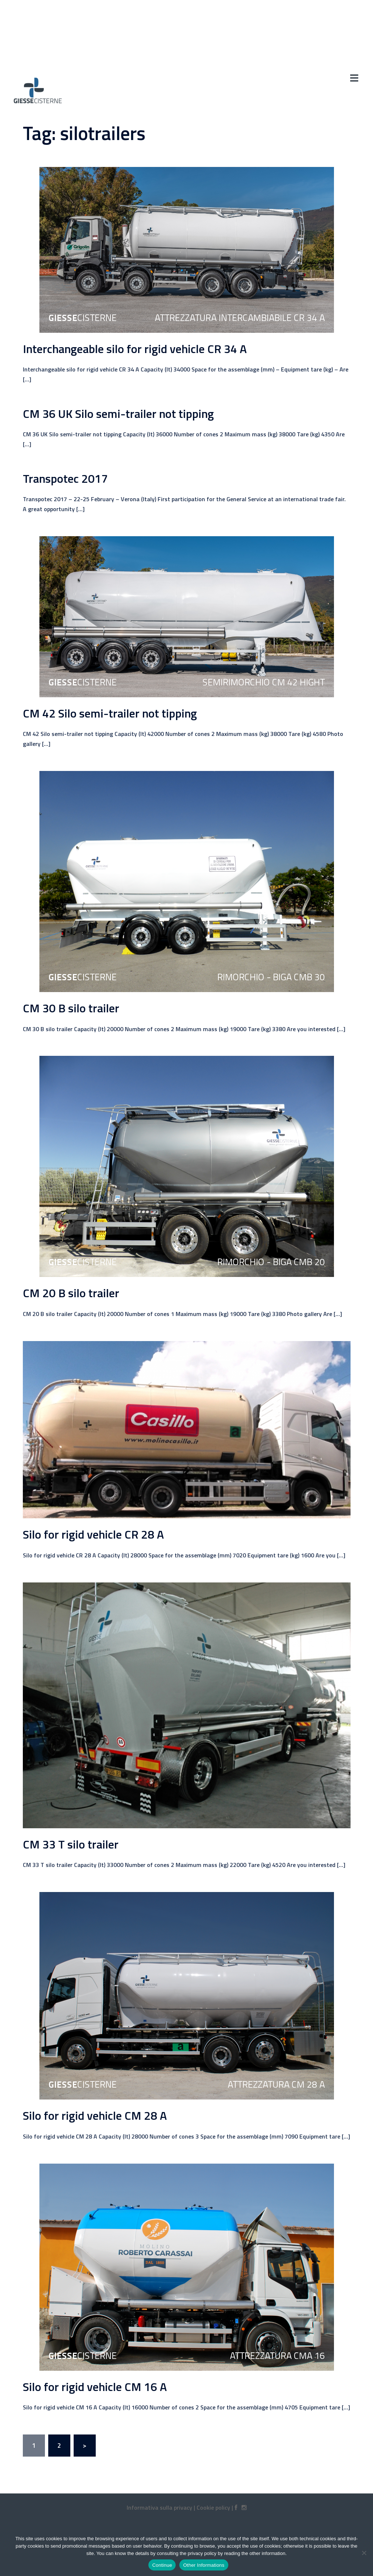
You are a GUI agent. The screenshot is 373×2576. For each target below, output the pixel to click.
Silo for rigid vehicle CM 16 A (95, 2386)
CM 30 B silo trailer (71, 1008)
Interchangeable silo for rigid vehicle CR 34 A (135, 348)
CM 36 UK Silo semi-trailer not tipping (118, 413)
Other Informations (203, 2565)
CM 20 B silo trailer (71, 1293)
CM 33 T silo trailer (71, 1844)
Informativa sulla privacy (159, 2507)
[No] (363, 2552)
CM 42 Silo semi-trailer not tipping (110, 713)
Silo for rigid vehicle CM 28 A (95, 2115)
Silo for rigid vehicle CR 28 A (93, 1534)
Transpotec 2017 (65, 478)
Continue (162, 2565)
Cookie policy (213, 2507)
